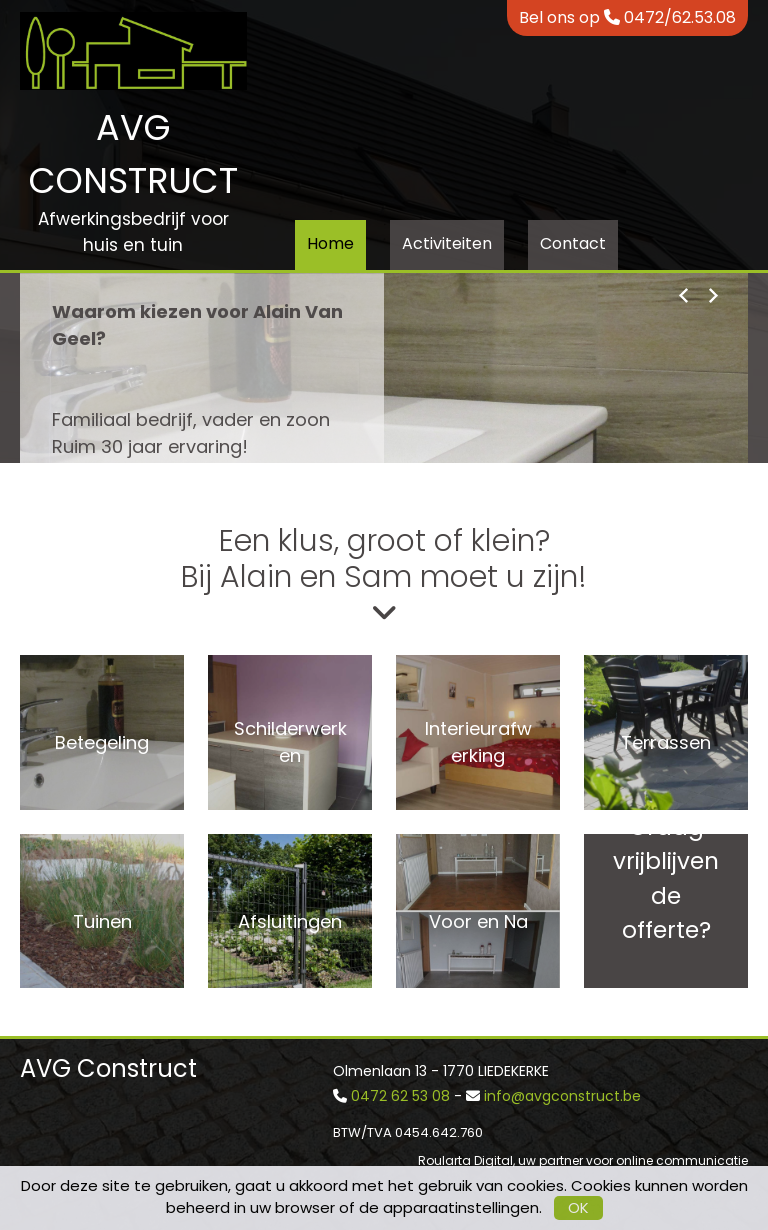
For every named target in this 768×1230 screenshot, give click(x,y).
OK (578, 1207)
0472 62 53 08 (400, 1096)
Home (330, 243)
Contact (573, 243)
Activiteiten (447, 243)
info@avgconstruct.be (562, 1096)
